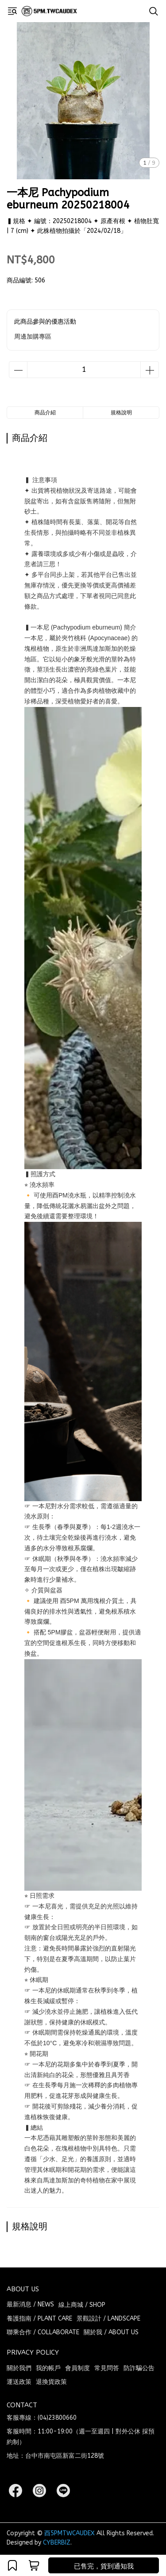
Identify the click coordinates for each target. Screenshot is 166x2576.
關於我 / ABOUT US (111, 2332)
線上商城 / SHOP (81, 2305)
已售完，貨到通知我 (104, 2566)
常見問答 (106, 2368)
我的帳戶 (48, 2368)
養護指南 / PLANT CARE (39, 2318)
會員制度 (77, 2368)
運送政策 (19, 2382)
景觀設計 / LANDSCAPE (108, 2318)
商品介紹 (45, 412)
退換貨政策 (51, 2382)
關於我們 (19, 2368)
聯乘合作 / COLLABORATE (43, 2332)
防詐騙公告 (139, 2368)
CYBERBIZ (56, 2542)
